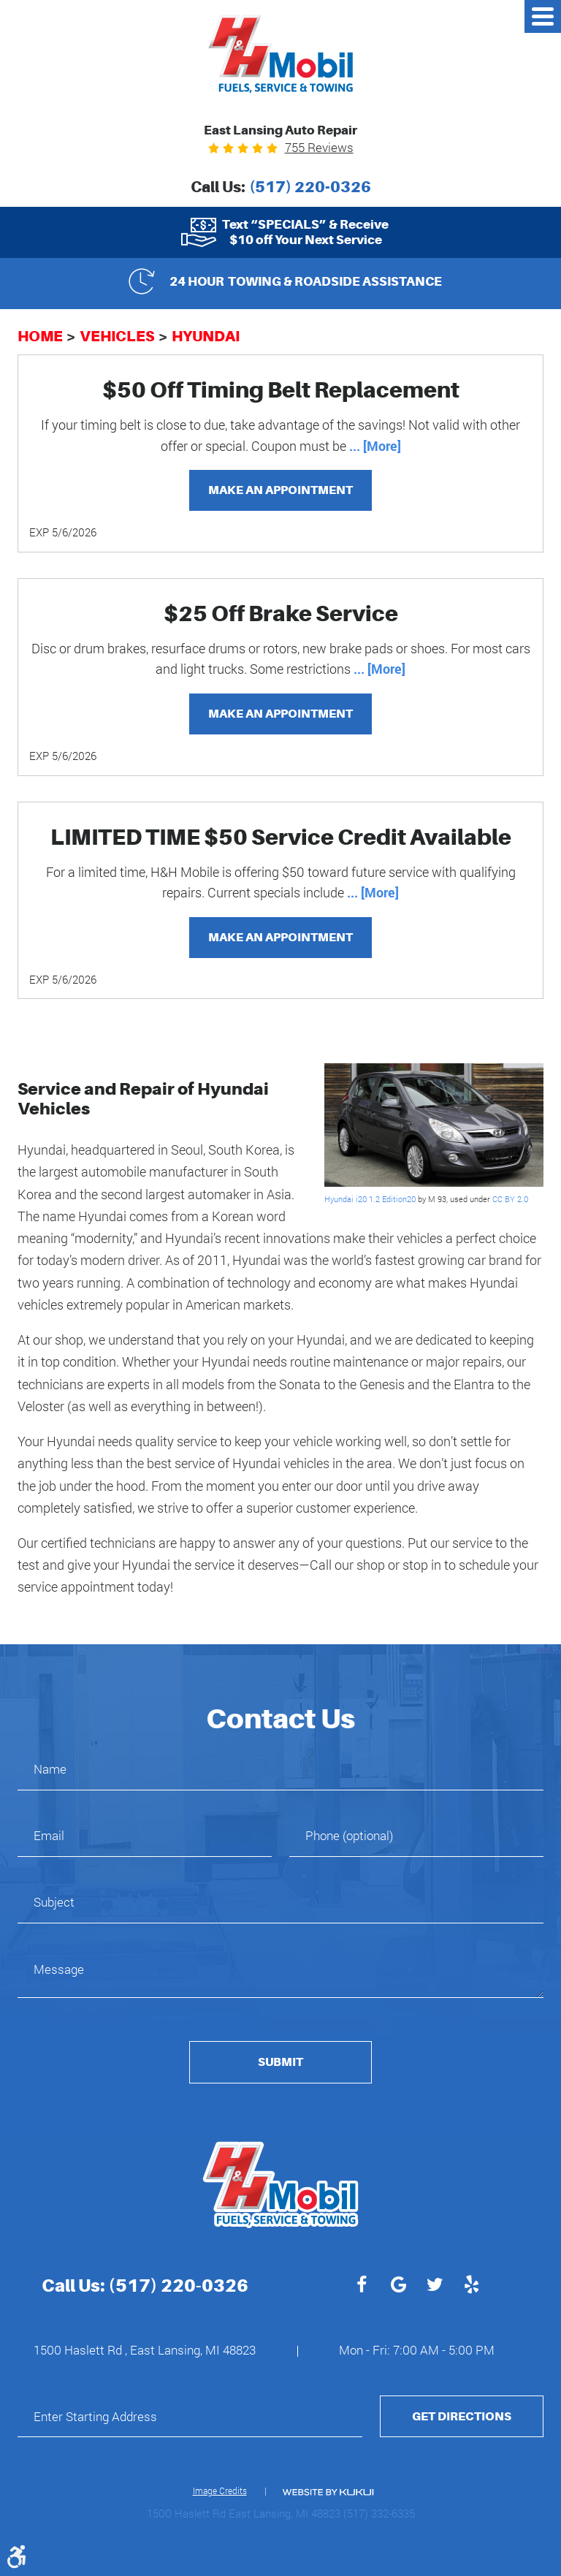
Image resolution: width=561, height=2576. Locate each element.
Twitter (434, 2287)
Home (40, 336)
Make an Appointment (280, 490)
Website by (327, 2492)
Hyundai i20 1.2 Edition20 (370, 1198)
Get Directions (461, 2416)
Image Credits (220, 2490)
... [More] (373, 446)
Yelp (471, 2287)
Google (398, 2287)
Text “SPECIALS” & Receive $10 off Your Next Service (305, 231)
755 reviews (319, 147)
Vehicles (117, 336)
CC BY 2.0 (510, 1198)
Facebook (361, 2287)
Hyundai (206, 336)
